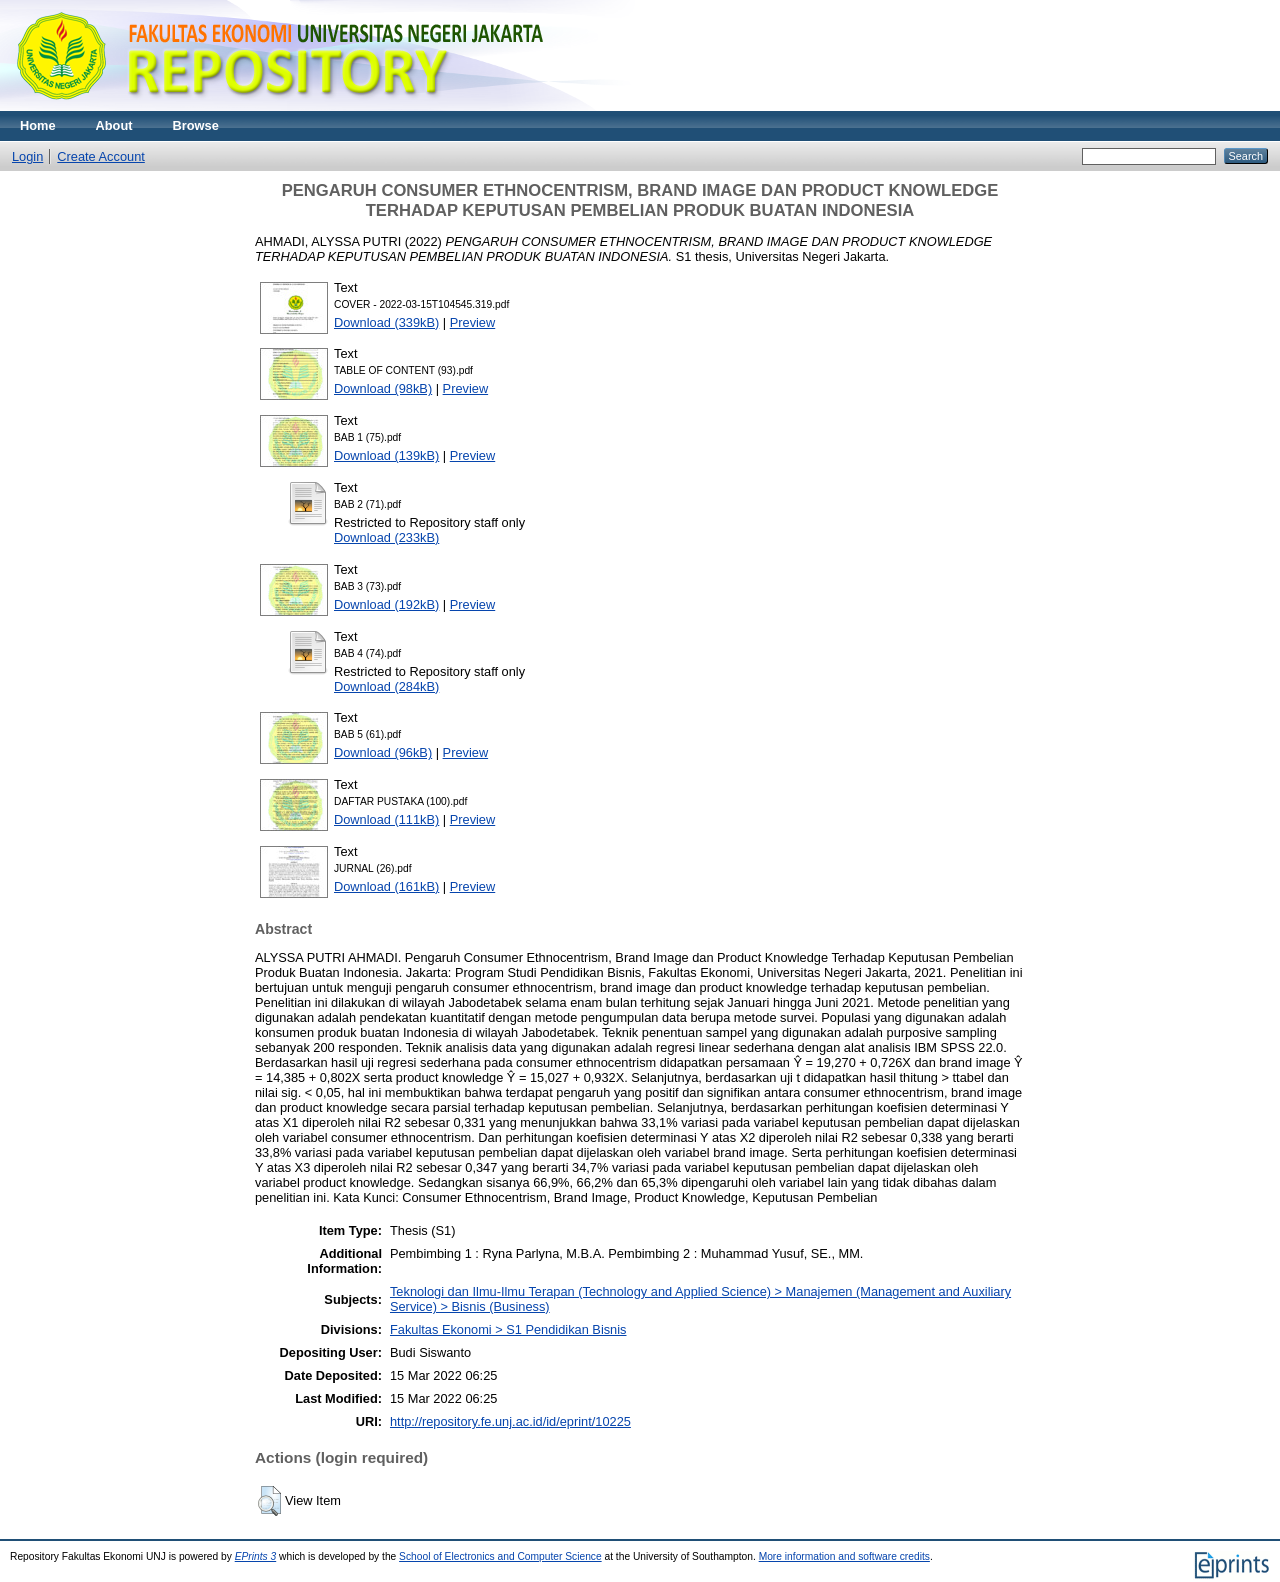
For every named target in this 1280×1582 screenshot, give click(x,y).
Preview (473, 322)
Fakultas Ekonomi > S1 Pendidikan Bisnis (508, 1329)
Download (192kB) (386, 604)
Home (38, 125)
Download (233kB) (386, 537)
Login (27, 156)
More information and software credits (844, 1556)
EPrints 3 (256, 1556)
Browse (196, 125)
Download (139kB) (386, 455)
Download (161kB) (386, 886)
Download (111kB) (386, 819)
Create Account (101, 156)
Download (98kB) (383, 388)
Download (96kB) (383, 752)
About (114, 125)
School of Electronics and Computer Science (500, 1556)
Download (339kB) (386, 322)
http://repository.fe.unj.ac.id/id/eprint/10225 (510, 1421)
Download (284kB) (386, 686)
